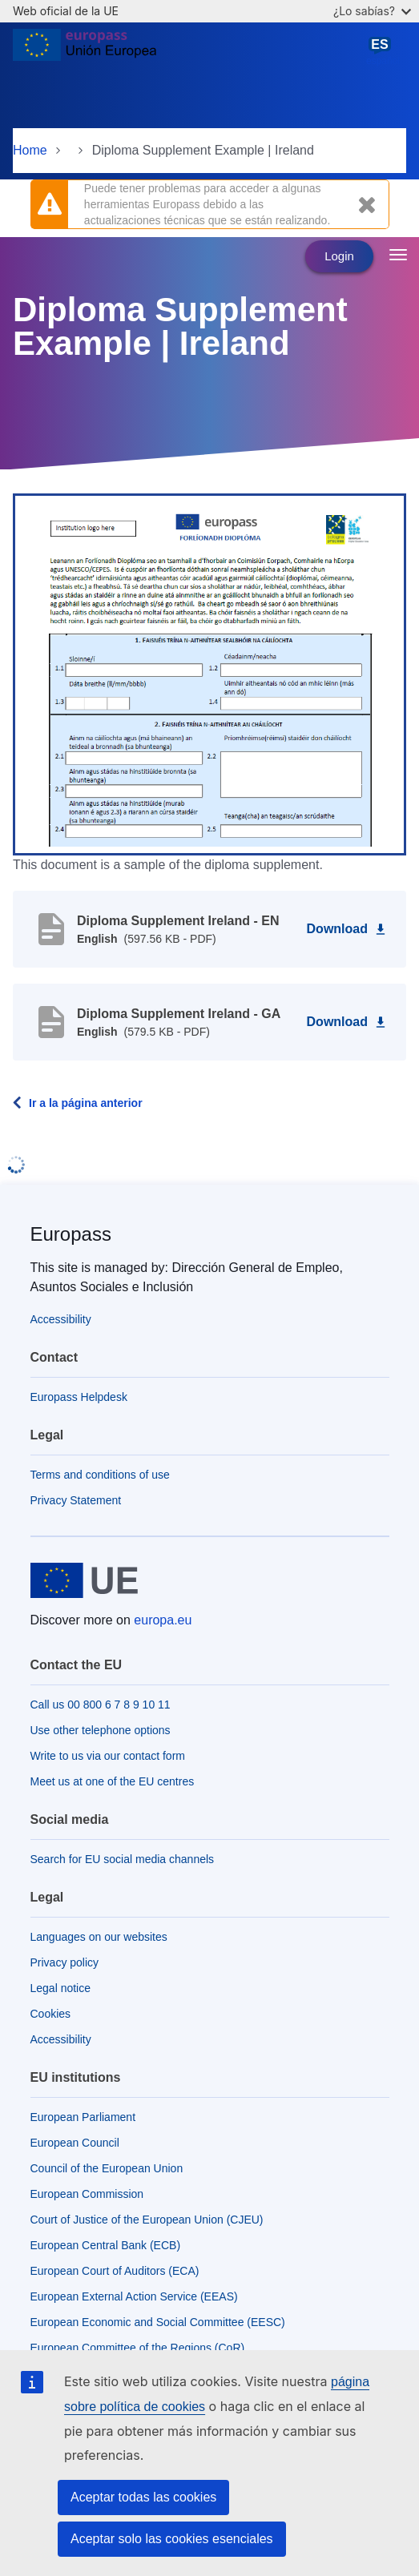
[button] (209, 673)
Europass (70, 1234)
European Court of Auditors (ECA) (114, 2270)
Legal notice (60, 1988)
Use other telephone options (100, 1730)
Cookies (50, 2013)
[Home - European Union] (84, 51)
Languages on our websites (98, 1936)
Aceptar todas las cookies (143, 2497)
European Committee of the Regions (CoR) (137, 2347)
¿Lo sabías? (372, 11)
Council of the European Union (106, 2168)
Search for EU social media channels (122, 1859)
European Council (74, 2142)
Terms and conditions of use (100, 1474)
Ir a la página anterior (86, 1103)
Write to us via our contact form (107, 1755)
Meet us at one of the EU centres (112, 1781)
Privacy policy (64, 1962)
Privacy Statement (76, 1500)
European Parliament (83, 2117)
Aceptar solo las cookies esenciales (172, 2539)
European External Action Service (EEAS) (134, 2296)
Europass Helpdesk (78, 1397)
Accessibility (60, 1319)
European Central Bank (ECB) (105, 2245)
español (383, 50)
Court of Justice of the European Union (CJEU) (147, 2219)
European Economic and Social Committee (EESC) (157, 2322)
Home (30, 150)
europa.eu (162, 1620)
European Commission (87, 2194)
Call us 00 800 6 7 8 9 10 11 (100, 1704)
